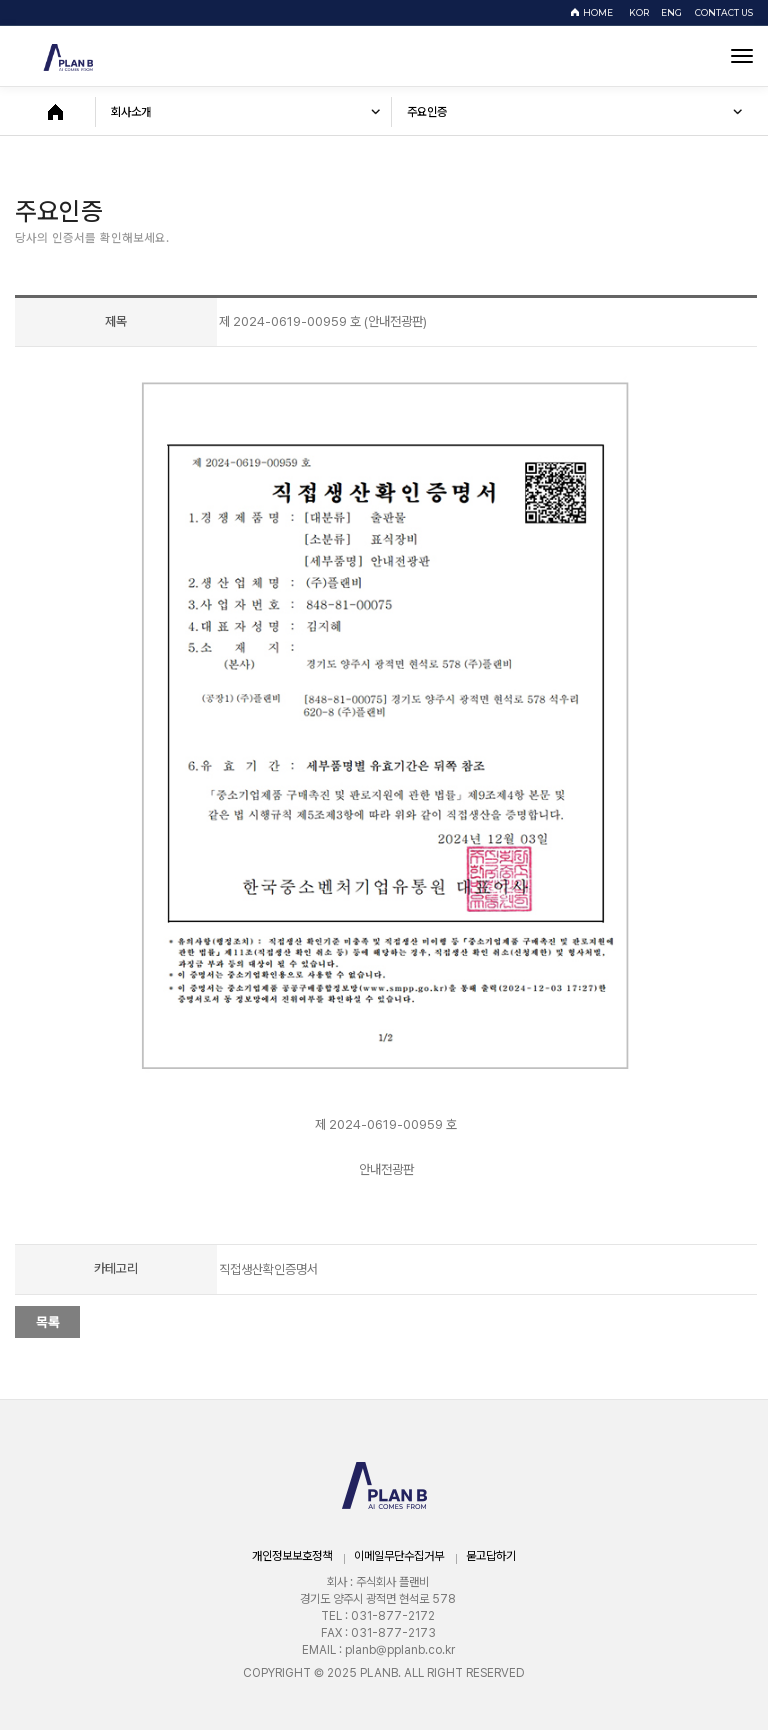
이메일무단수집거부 (399, 1556)
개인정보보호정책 (292, 1556)
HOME (598, 12)
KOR (642, 12)
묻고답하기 (491, 1556)
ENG (675, 12)
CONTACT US (724, 12)
